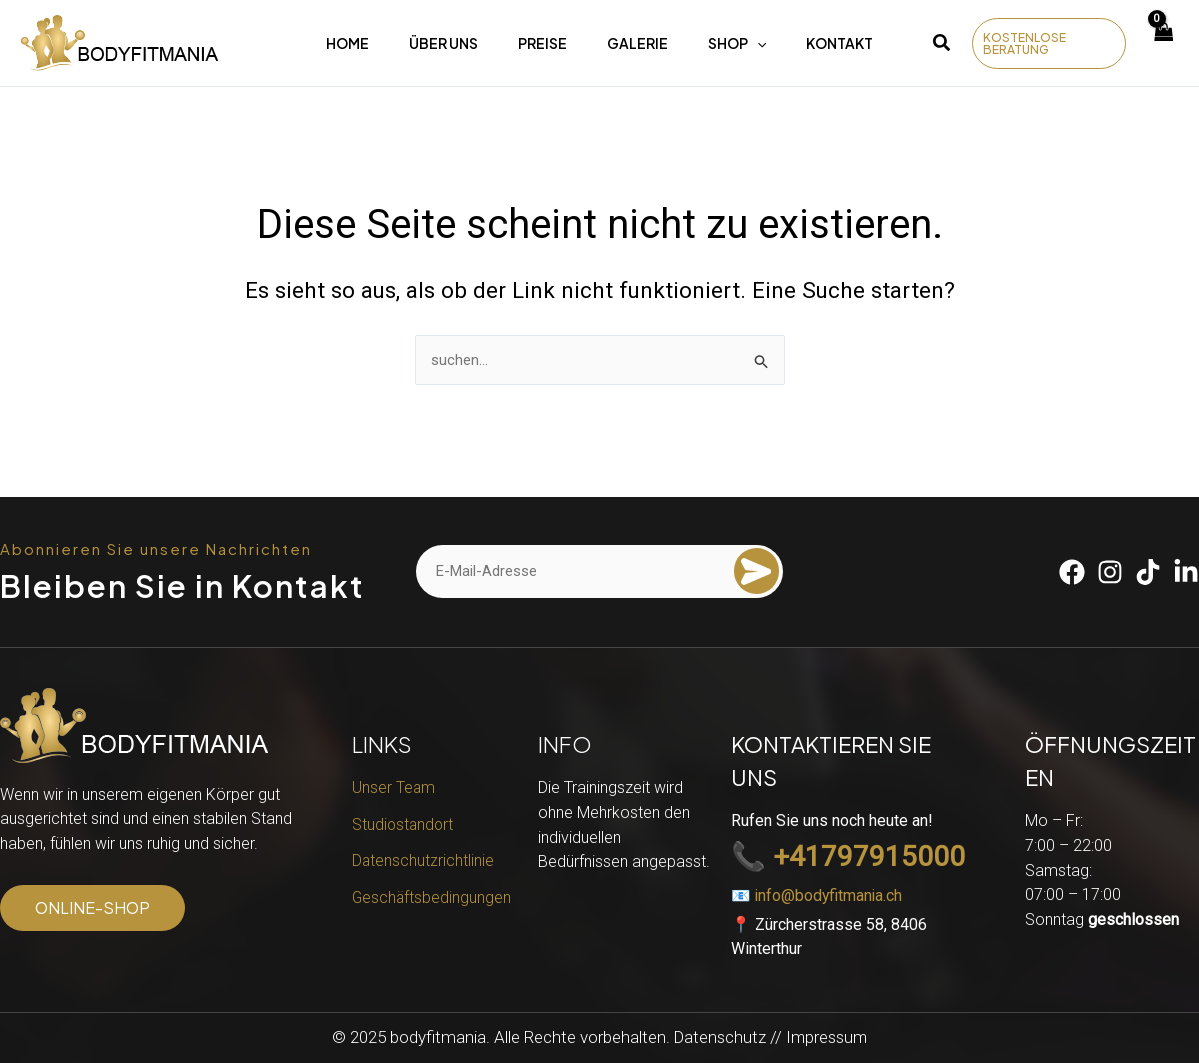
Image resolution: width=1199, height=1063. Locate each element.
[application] (757, 43)
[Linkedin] (1186, 571)
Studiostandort (404, 824)
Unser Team (394, 786)
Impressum (828, 1037)
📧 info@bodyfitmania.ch (818, 895)
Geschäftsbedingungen (432, 900)
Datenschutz (718, 1037)
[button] (942, 45)
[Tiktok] (1148, 571)
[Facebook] (1072, 571)
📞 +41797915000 (848, 856)
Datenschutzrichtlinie (423, 862)
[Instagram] (1110, 571)
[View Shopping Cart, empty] (1163, 43)
